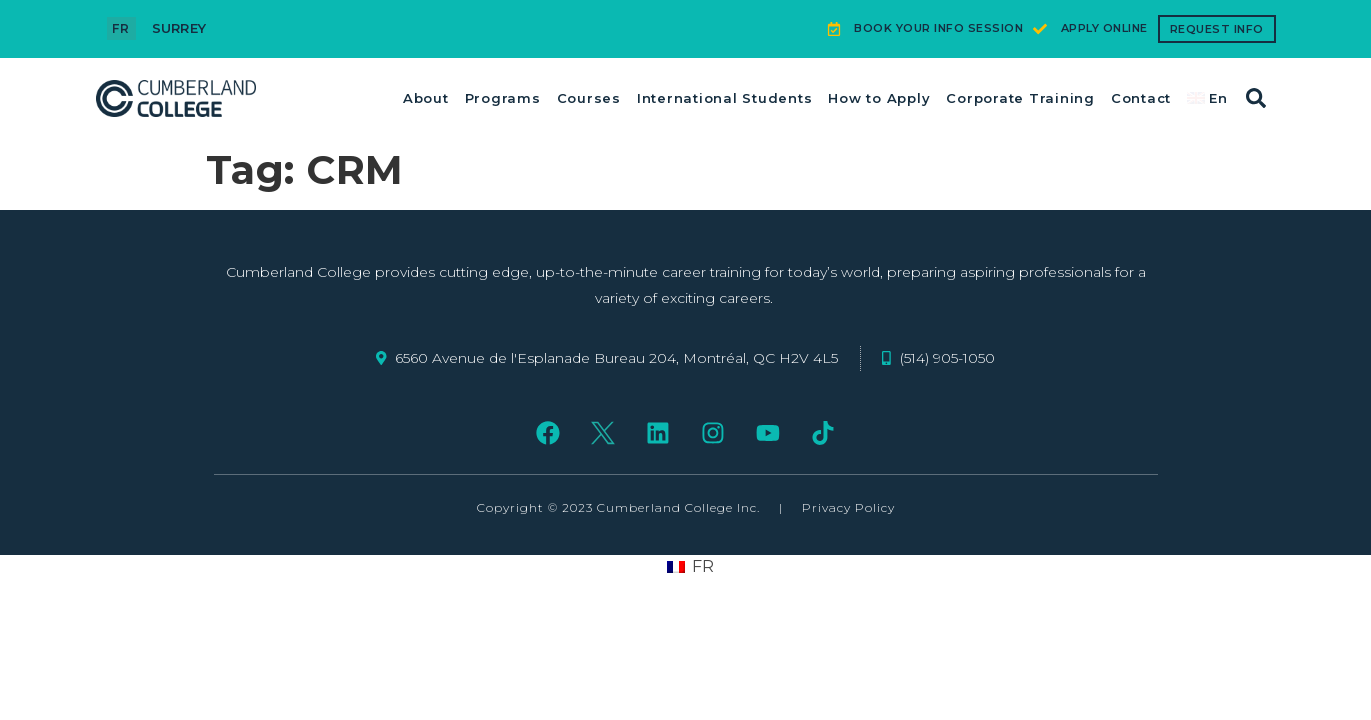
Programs (503, 98)
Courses (589, 98)
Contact (1141, 98)
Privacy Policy (848, 507)
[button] (1256, 98)
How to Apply (879, 98)
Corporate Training (1020, 98)
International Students (725, 98)
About (426, 98)
